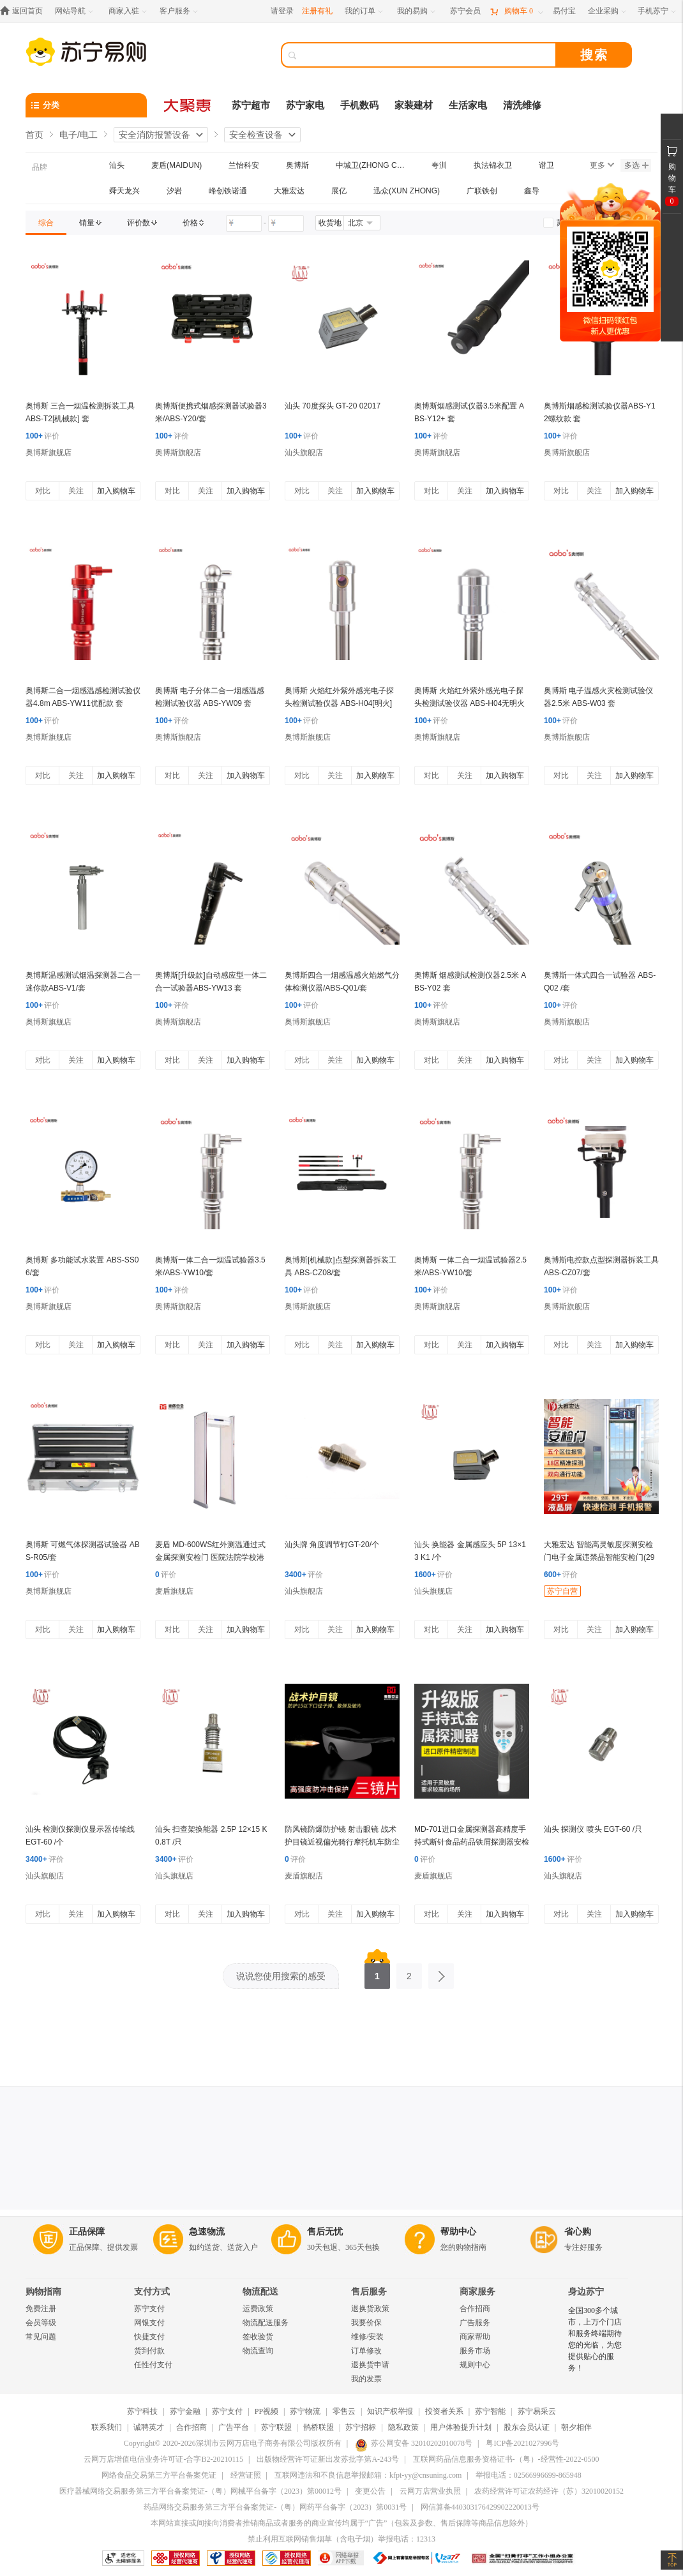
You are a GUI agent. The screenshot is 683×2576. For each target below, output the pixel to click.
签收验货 (258, 2336)
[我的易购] (417, 11)
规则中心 (475, 2364)
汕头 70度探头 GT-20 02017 (332, 405)
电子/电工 (78, 135)
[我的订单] (364, 11)
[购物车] (516, 11)
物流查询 (258, 2350)
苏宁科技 (142, 2411)
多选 (636, 165)
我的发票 (366, 2378)
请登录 (282, 10)
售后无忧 (325, 2231)
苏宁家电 (305, 105)
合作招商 (475, 2308)
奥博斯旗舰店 (48, 452)
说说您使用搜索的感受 (281, 1976)
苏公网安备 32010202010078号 (413, 2443)
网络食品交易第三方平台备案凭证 (158, 2475)
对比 (42, 490)
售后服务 (369, 2291)
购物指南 (43, 2291)
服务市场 (475, 2350)
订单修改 (366, 2350)
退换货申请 (370, 2364)
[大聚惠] (188, 105)
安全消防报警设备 (154, 135)
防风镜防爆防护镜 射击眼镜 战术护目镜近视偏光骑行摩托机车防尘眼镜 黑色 (342, 1842)
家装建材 (413, 105)
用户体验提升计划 (461, 2427)
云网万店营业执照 (430, 2491)
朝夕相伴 (576, 2427)
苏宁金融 (185, 2411)
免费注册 (41, 2308)
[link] (46, 223)
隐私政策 (403, 2427)
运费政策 (258, 2308)
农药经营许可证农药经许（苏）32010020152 (549, 2491)
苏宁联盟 (276, 2427)
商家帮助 (475, 2336)
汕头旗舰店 (304, 452)
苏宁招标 (360, 2427)
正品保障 (87, 2231)
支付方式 (152, 2291)
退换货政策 (370, 2308)
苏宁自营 (562, 1591)
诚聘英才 (148, 2427)
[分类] (86, 105)
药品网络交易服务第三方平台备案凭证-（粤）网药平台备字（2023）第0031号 (275, 2507)
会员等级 (41, 2322)
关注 (76, 490)
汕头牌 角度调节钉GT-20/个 (332, 1544)
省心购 (577, 2231)
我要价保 (366, 2322)
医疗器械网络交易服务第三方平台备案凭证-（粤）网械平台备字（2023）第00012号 (200, 2491)
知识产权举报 (390, 2411)
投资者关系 (444, 2411)
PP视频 (266, 2411)
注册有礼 (317, 10)
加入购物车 (116, 490)
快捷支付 (149, 2336)
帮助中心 (458, 2231)
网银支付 (149, 2322)
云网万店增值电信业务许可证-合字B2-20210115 (163, 2459)
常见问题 (41, 2336)
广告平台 (233, 2427)
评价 (42, 435)
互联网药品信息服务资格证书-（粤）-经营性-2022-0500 (506, 2459)
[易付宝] (564, 11)
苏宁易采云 (537, 2411)
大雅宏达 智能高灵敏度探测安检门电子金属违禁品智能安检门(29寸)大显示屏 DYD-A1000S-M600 (599, 1557)
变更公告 (370, 2491)
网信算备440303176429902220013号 (480, 2507)
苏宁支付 (149, 2308)
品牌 (39, 167)
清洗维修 (522, 105)
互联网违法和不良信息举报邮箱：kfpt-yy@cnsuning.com (368, 2475)
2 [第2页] (409, 1972)
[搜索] (427, 54)
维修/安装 (367, 2336)
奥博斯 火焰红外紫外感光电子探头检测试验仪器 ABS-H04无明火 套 (469, 703)
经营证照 (245, 2475)
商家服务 (477, 2291)
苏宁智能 (490, 2411)
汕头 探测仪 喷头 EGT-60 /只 (593, 1829)
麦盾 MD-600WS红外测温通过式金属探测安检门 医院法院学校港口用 (210, 1557)
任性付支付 (153, 2364)
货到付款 (149, 2350)
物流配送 (260, 2291)
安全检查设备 (256, 135)
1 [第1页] (377, 1972)
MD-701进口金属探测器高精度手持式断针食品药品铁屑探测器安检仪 (471, 1842)
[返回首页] (24, 11)
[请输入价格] (244, 223)
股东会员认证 (527, 2427)
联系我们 (106, 2427)
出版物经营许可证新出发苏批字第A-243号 (328, 2459)
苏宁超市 (251, 105)
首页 (34, 135)
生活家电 (468, 105)
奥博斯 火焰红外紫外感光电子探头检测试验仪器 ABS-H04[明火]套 (339, 703)
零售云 (344, 2411)
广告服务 (475, 2322)
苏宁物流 (305, 2411)
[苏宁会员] (465, 11)
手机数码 (359, 105)
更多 (602, 165)
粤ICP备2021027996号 (522, 2443)
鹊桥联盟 (318, 2427)
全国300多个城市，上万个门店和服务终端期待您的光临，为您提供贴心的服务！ (595, 2339)
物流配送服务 (266, 2322)
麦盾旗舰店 (174, 1591)
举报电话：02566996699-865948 (529, 2475)
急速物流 (207, 2231)
